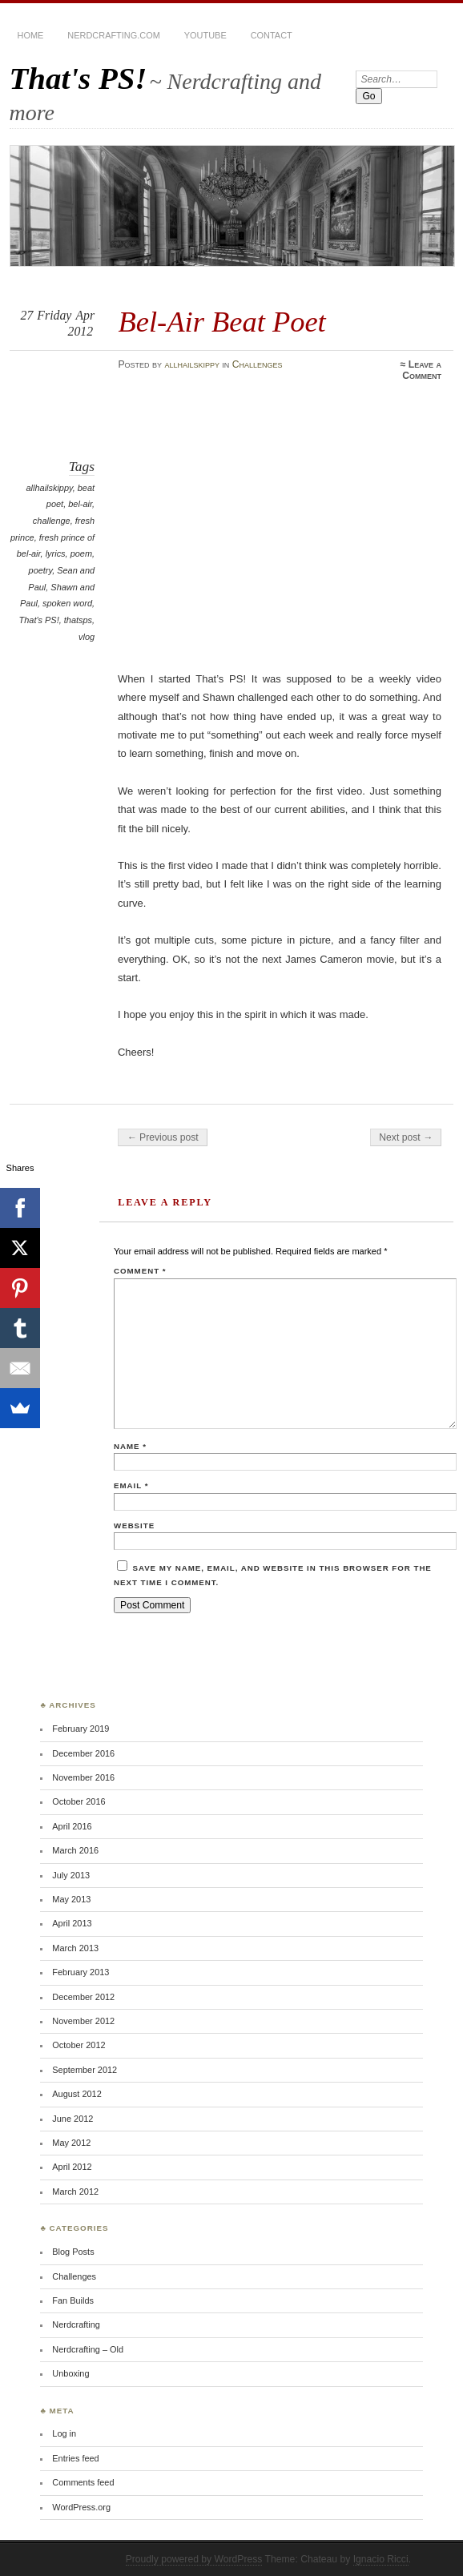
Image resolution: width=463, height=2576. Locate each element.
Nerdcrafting (76, 2324)
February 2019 (80, 1728)
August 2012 (76, 2094)
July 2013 (71, 1875)
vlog (87, 637)
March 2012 (75, 2191)
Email (131, 1485)
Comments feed (83, 2482)
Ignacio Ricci (381, 2559)
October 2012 (78, 2045)
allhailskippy (191, 364)
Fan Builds (73, 2300)
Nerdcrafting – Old (87, 2349)
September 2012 (84, 2070)
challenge (51, 520)
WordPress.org (81, 2507)
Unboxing (70, 2373)
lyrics (56, 553)
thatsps (78, 620)
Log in (64, 2433)
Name (130, 1446)
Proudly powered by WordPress (194, 2559)
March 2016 (75, 1850)
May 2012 (71, 2142)
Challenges (257, 364)
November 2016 (83, 1777)
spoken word (67, 603)
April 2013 (71, 1923)
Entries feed (75, 2458)
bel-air (80, 504)
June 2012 (72, 2118)
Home (31, 35)
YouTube (205, 35)
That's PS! (78, 78)
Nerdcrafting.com (113, 35)
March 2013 (75, 1948)
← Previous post (162, 1137)
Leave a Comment (421, 370)
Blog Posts (73, 2251)
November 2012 (83, 2021)
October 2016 (78, 1801)
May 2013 (71, 1899)
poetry (41, 570)
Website (134, 1525)
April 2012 (71, 2166)
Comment (140, 1270)
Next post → (406, 1137)
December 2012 (83, 1997)
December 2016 (83, 1753)
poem (81, 553)
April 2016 (71, 1826)
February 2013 (80, 1972)
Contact (271, 35)
